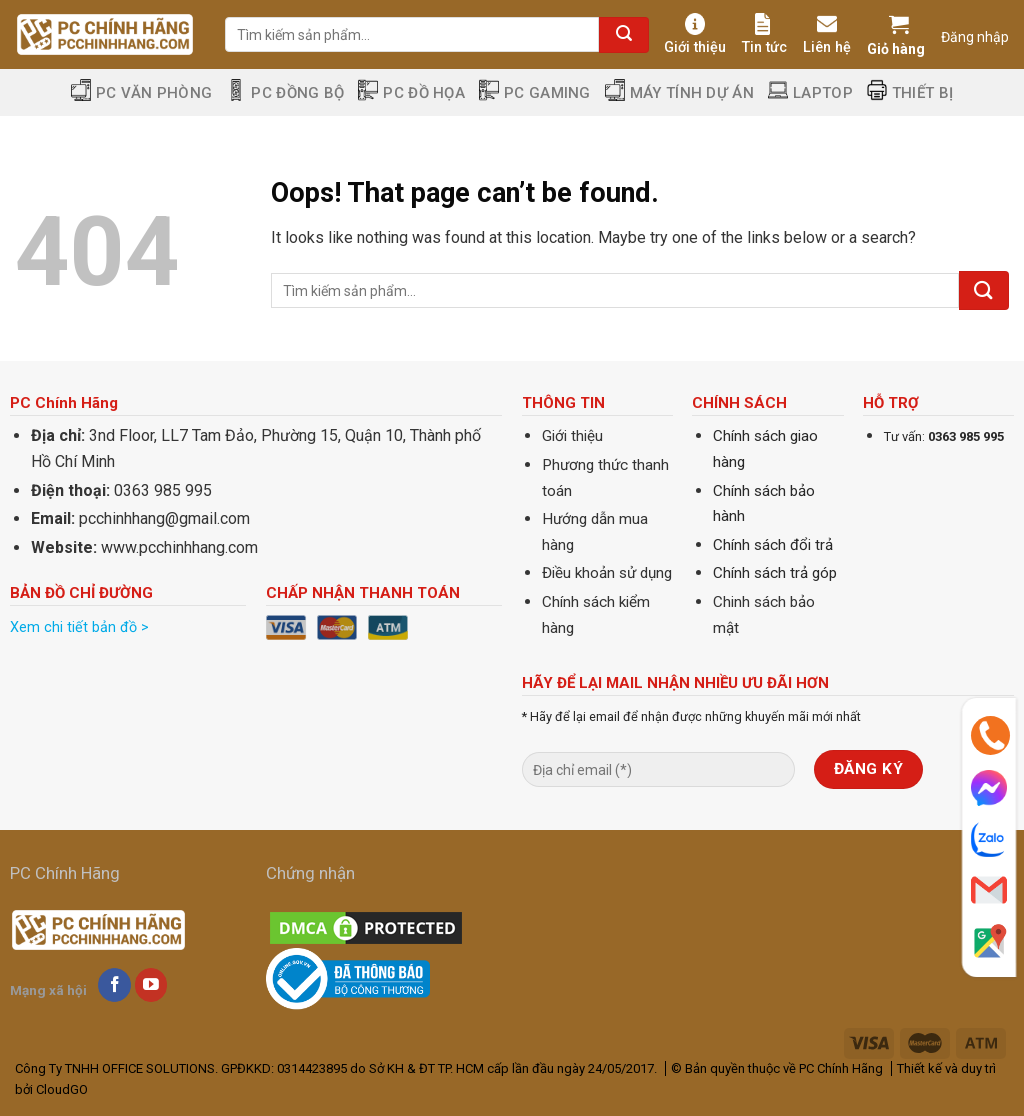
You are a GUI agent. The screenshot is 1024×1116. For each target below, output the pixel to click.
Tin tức (764, 34)
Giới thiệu (695, 34)
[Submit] (624, 35)
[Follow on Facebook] (114, 985)
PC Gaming (535, 92)
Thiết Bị (910, 92)
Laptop (810, 92)
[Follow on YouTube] (151, 985)
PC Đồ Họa (411, 92)
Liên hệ (827, 34)
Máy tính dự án (679, 92)
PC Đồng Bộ (285, 92)
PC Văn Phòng (142, 92)
